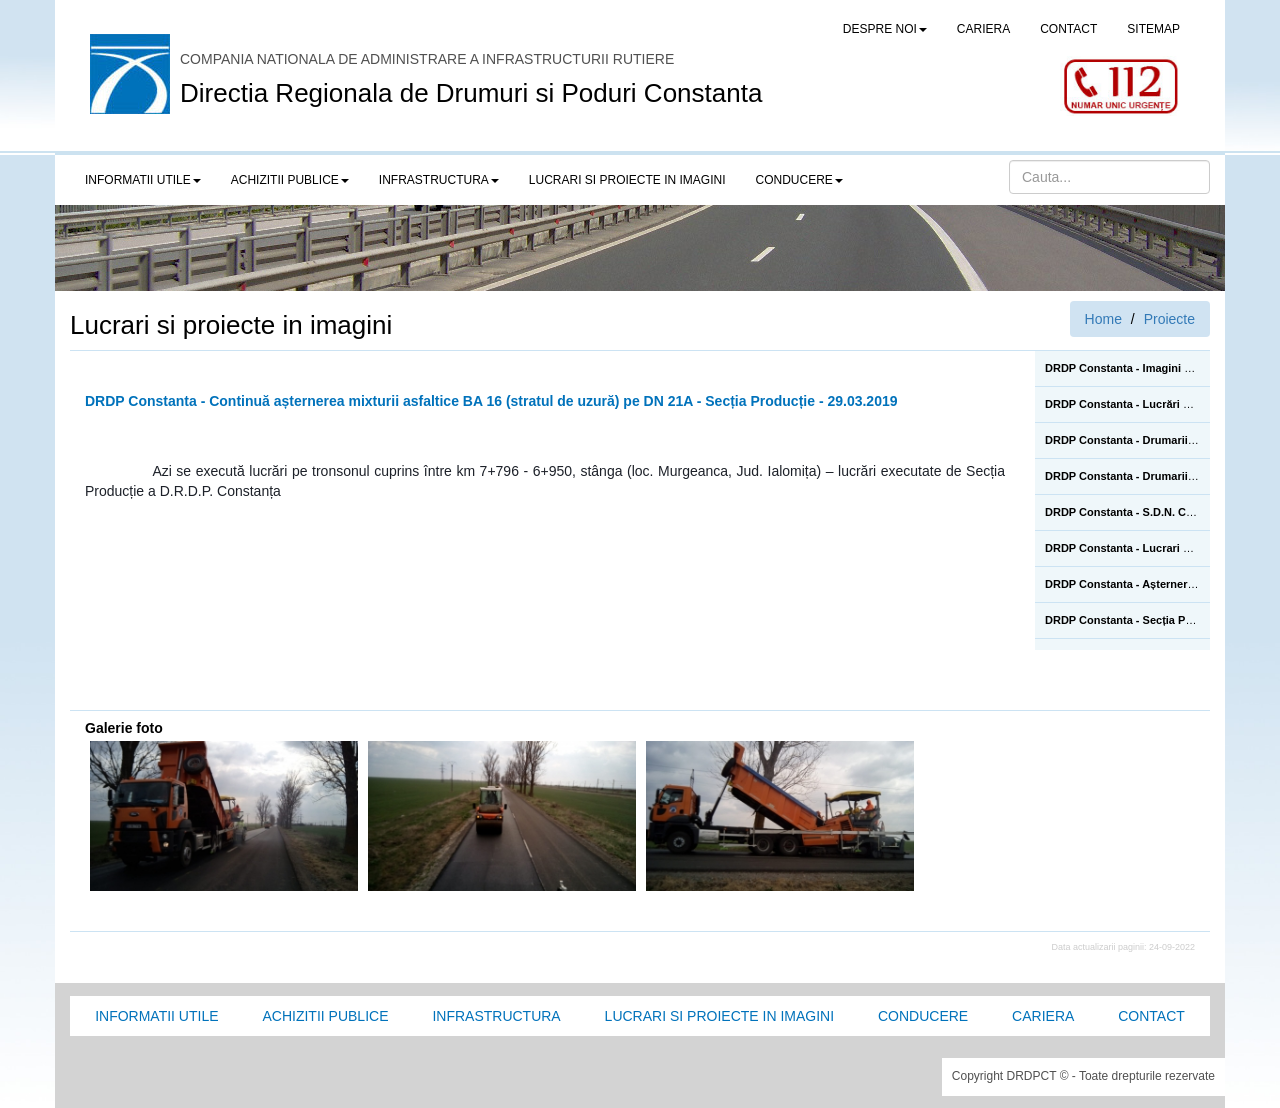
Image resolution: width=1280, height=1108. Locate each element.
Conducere (923, 1016)
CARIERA (983, 29)
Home (1103, 319)
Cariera (1043, 1016)
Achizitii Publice (325, 1016)
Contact (1151, 1016)
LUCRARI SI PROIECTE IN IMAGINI (627, 180)
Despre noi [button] (885, 29)
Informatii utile (156, 1016)
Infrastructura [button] (439, 180)
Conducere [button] (799, 180)
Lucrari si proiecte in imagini (719, 1016)
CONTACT (1068, 29)
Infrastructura (496, 1016)
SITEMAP (1153, 29)
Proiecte (1169, 319)
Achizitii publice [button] (290, 180)
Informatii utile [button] (143, 180)
